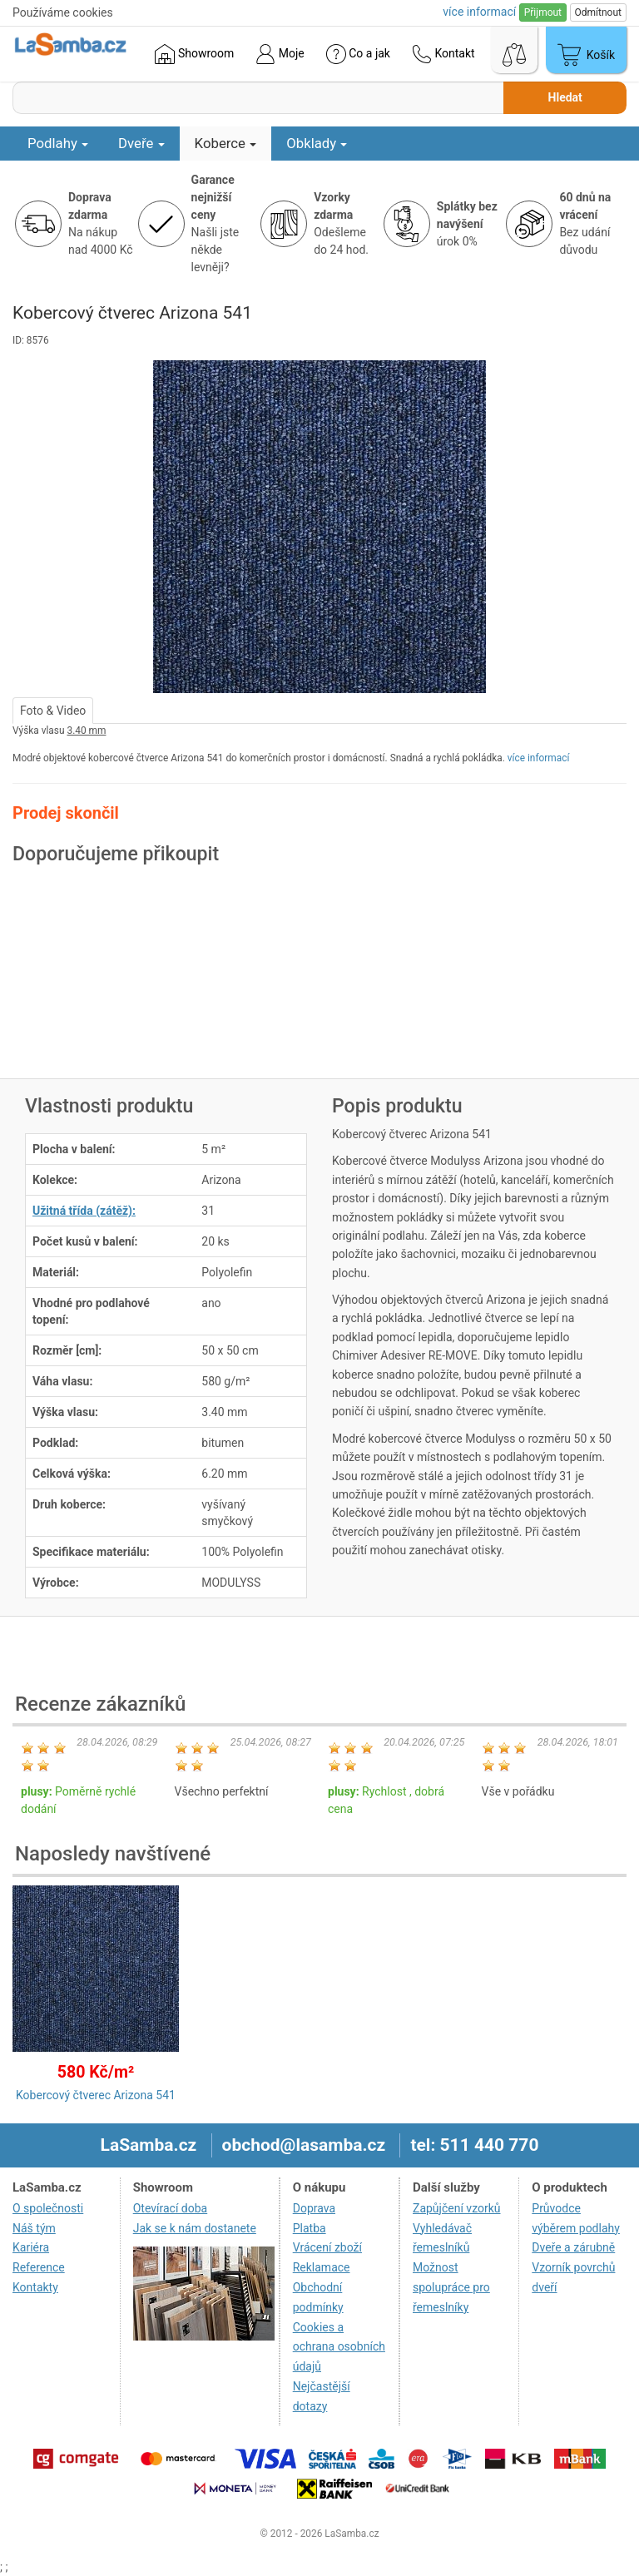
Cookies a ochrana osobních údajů (339, 2347)
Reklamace (321, 2267)
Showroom (194, 54)
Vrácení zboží (327, 2247)
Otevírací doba (170, 2208)
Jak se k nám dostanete (194, 2228)
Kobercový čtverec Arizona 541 (96, 2095)
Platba (309, 2228)
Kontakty (35, 2287)
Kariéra (30, 2247)
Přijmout (543, 12)
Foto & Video (53, 710)
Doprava (314, 2208)
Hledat (565, 97)
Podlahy (57, 143)
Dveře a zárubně (573, 2247)
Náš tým (34, 2228)
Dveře (141, 143)
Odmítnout (598, 12)
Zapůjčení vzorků (457, 2208)
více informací (539, 758)
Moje (279, 54)
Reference (38, 2267)
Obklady (316, 143)
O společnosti (47, 2208)
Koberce (226, 143)
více (479, 11)
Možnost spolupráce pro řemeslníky (451, 2287)
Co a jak (358, 54)
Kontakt (443, 54)
